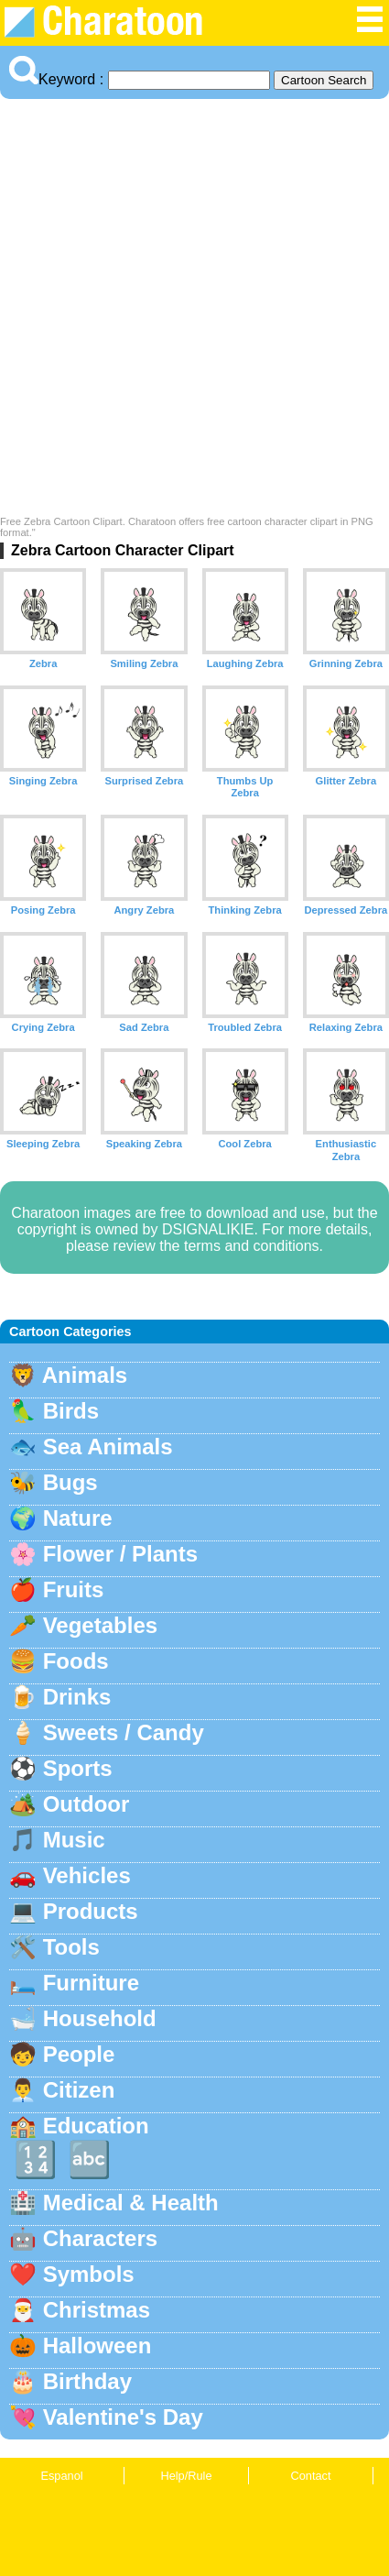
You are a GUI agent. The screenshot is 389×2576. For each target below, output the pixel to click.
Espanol (61, 2476)
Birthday (87, 2381)
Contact (310, 2476)
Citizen (79, 2089)
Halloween (97, 2345)
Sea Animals (108, 1446)
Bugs (70, 1482)
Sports (78, 1768)
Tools (71, 1947)
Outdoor (86, 1804)
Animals (84, 1375)
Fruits (73, 1589)
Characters (100, 2238)
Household (100, 2018)
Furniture (91, 1982)
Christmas (96, 2309)
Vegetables (100, 1625)
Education (96, 2125)
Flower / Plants (120, 1553)
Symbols (89, 2274)
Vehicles (87, 1875)
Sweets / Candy (123, 1732)
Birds (71, 1410)
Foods (76, 1661)
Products (90, 1911)
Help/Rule (185, 2476)
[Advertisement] (194, 312)
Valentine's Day (123, 2417)
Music (74, 1839)
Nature (78, 1518)
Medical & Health (131, 2202)
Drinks (77, 1696)
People (79, 2054)
